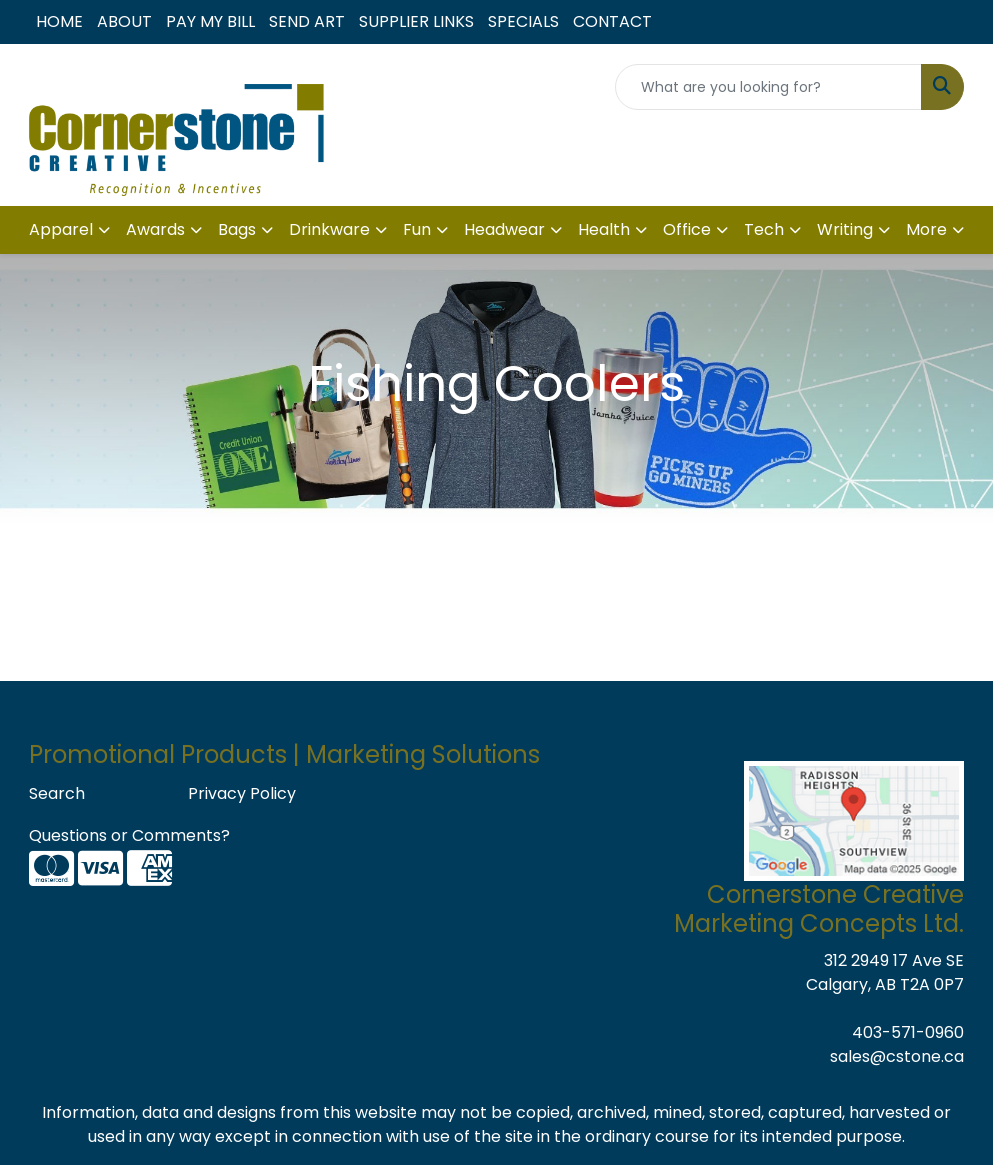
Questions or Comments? (129, 835)
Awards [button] (155, 229)
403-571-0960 (908, 1032)
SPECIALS (523, 21)
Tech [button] (764, 229)
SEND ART (307, 21)
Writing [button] (845, 229)
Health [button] (604, 229)
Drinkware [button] (329, 229)
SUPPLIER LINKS (416, 21)
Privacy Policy (242, 793)
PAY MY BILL (210, 21)
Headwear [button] (504, 229)
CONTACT (612, 21)
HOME (59, 21)
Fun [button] (417, 229)
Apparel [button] (61, 229)
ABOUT (124, 21)
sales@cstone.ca (897, 1056)
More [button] (926, 229)
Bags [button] (237, 229)
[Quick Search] (768, 87)
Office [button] (687, 229)
